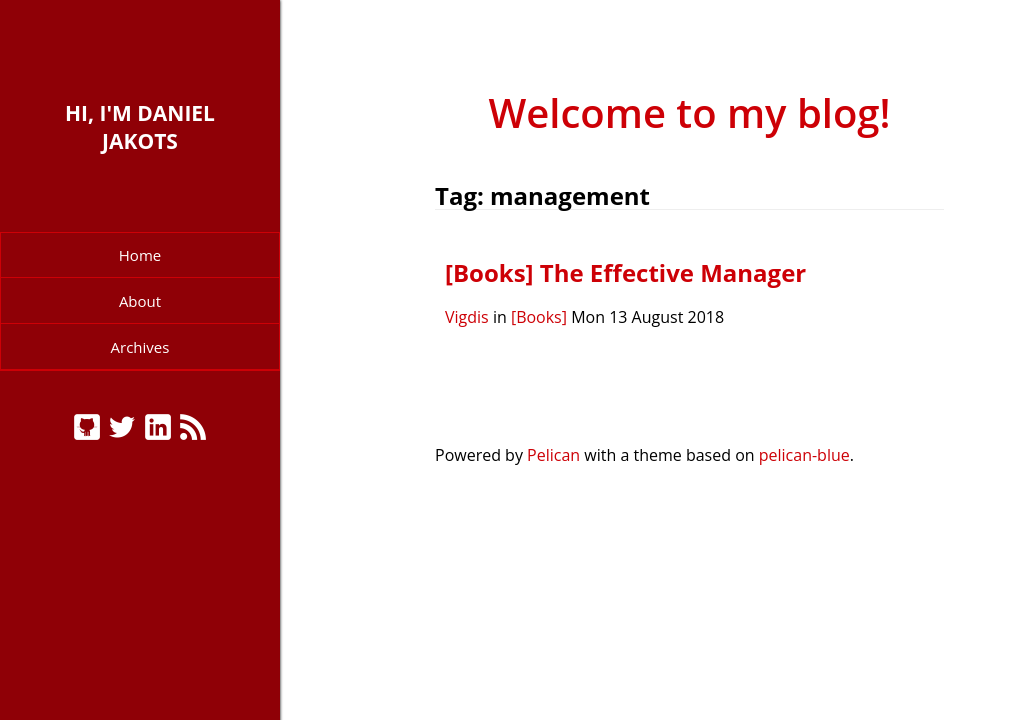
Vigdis (467, 317)
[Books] (539, 317)
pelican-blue (804, 455)
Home (140, 255)
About (140, 301)
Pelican (553, 455)
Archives (140, 347)
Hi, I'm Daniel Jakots (140, 127)
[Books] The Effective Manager (625, 272)
